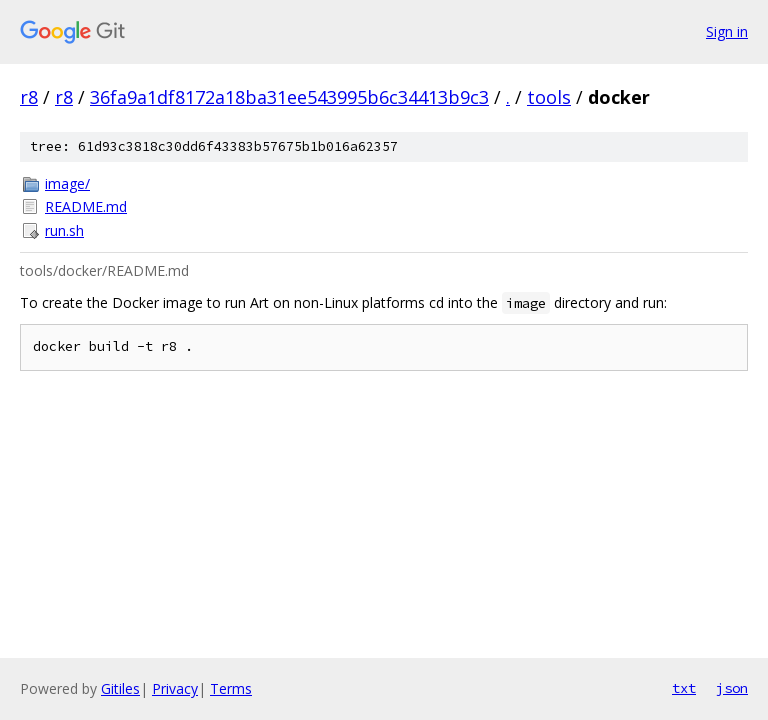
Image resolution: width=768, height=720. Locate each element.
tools (549, 97)
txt (684, 688)
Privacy (175, 688)
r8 (29, 97)
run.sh (64, 230)
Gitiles (120, 688)
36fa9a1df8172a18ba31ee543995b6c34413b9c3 (289, 97)
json (732, 688)
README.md (86, 206)
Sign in (727, 31)
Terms (231, 688)
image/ (67, 183)
